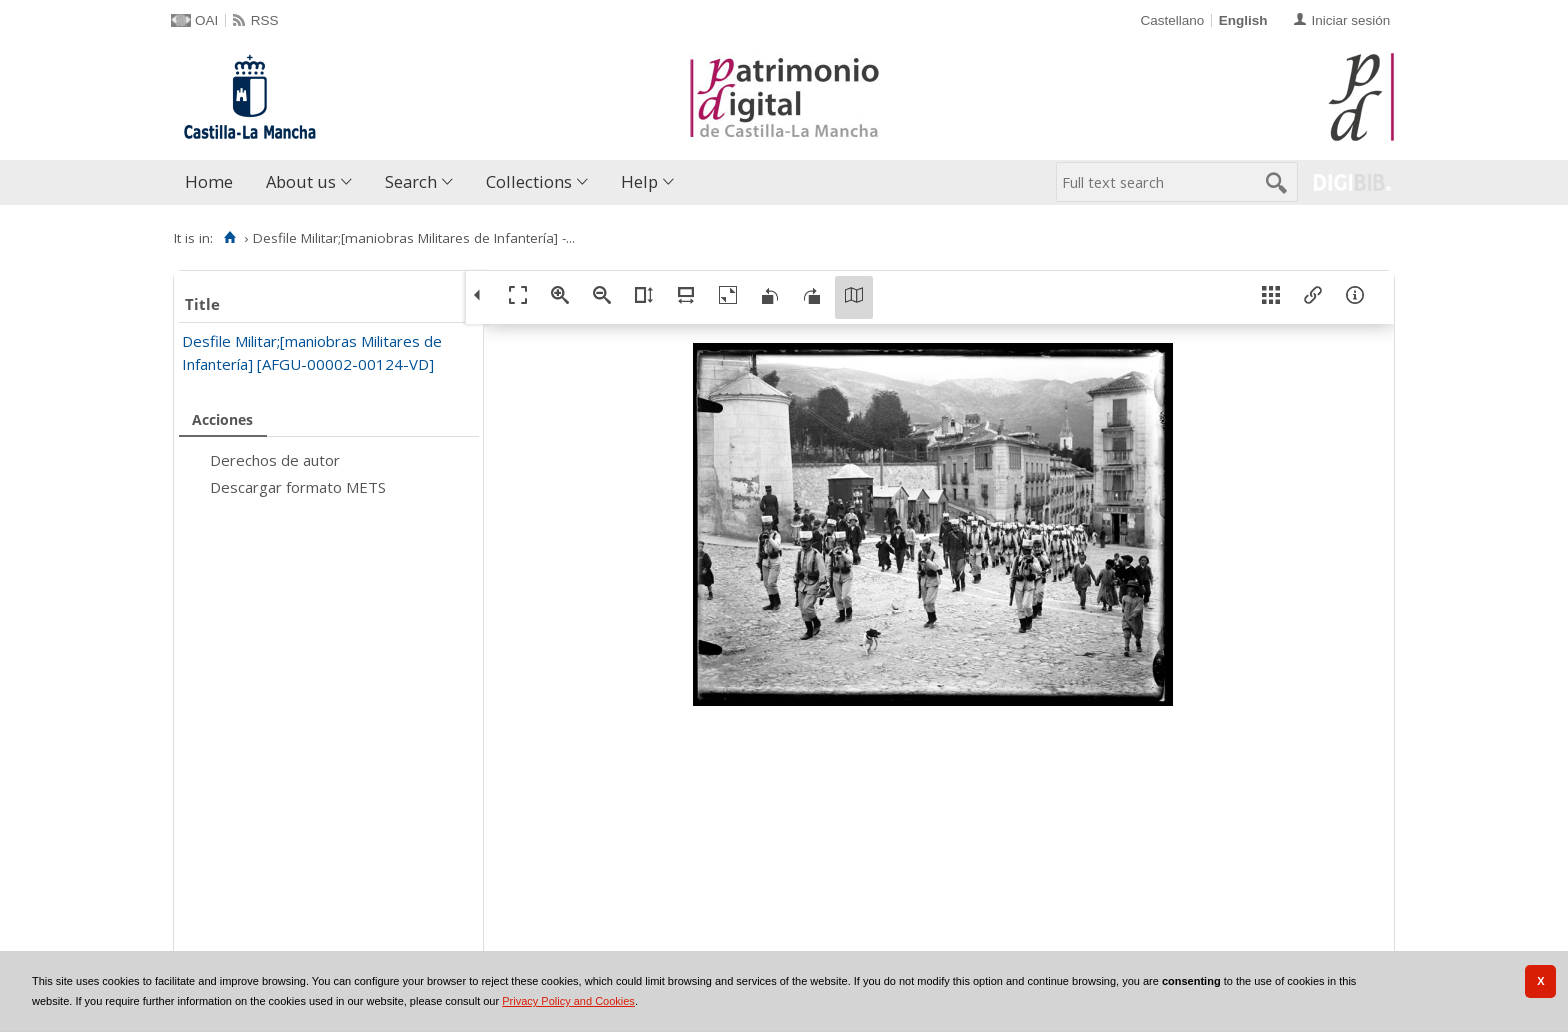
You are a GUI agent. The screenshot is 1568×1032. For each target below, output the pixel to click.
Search (411, 181)
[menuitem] (213, 182)
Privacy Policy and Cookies (568, 1001)
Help (639, 181)
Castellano (1172, 20)
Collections (529, 181)
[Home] (229, 238)
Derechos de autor (275, 460)
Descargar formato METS (298, 487)
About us (301, 181)
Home (209, 181)
